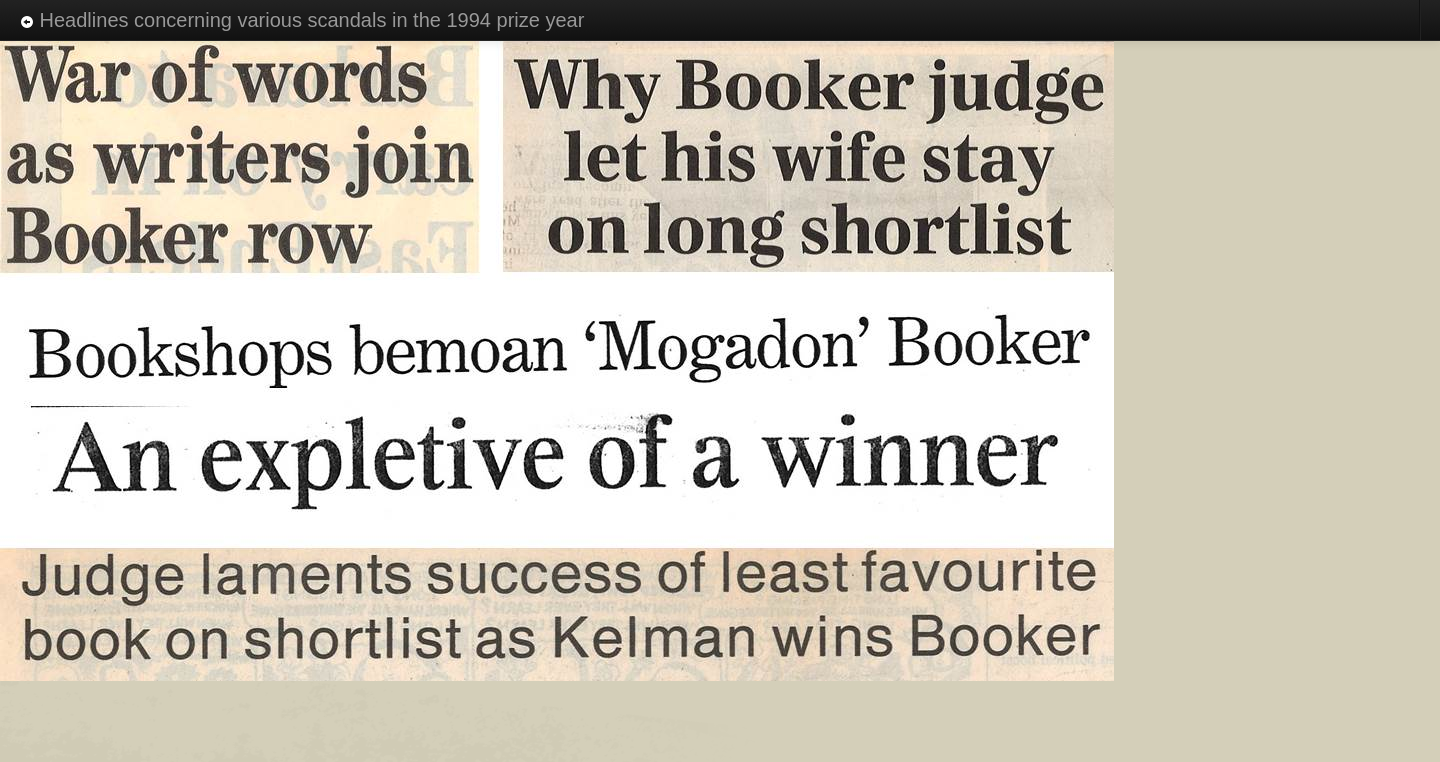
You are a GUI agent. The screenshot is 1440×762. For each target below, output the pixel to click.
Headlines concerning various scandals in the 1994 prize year (302, 20)
